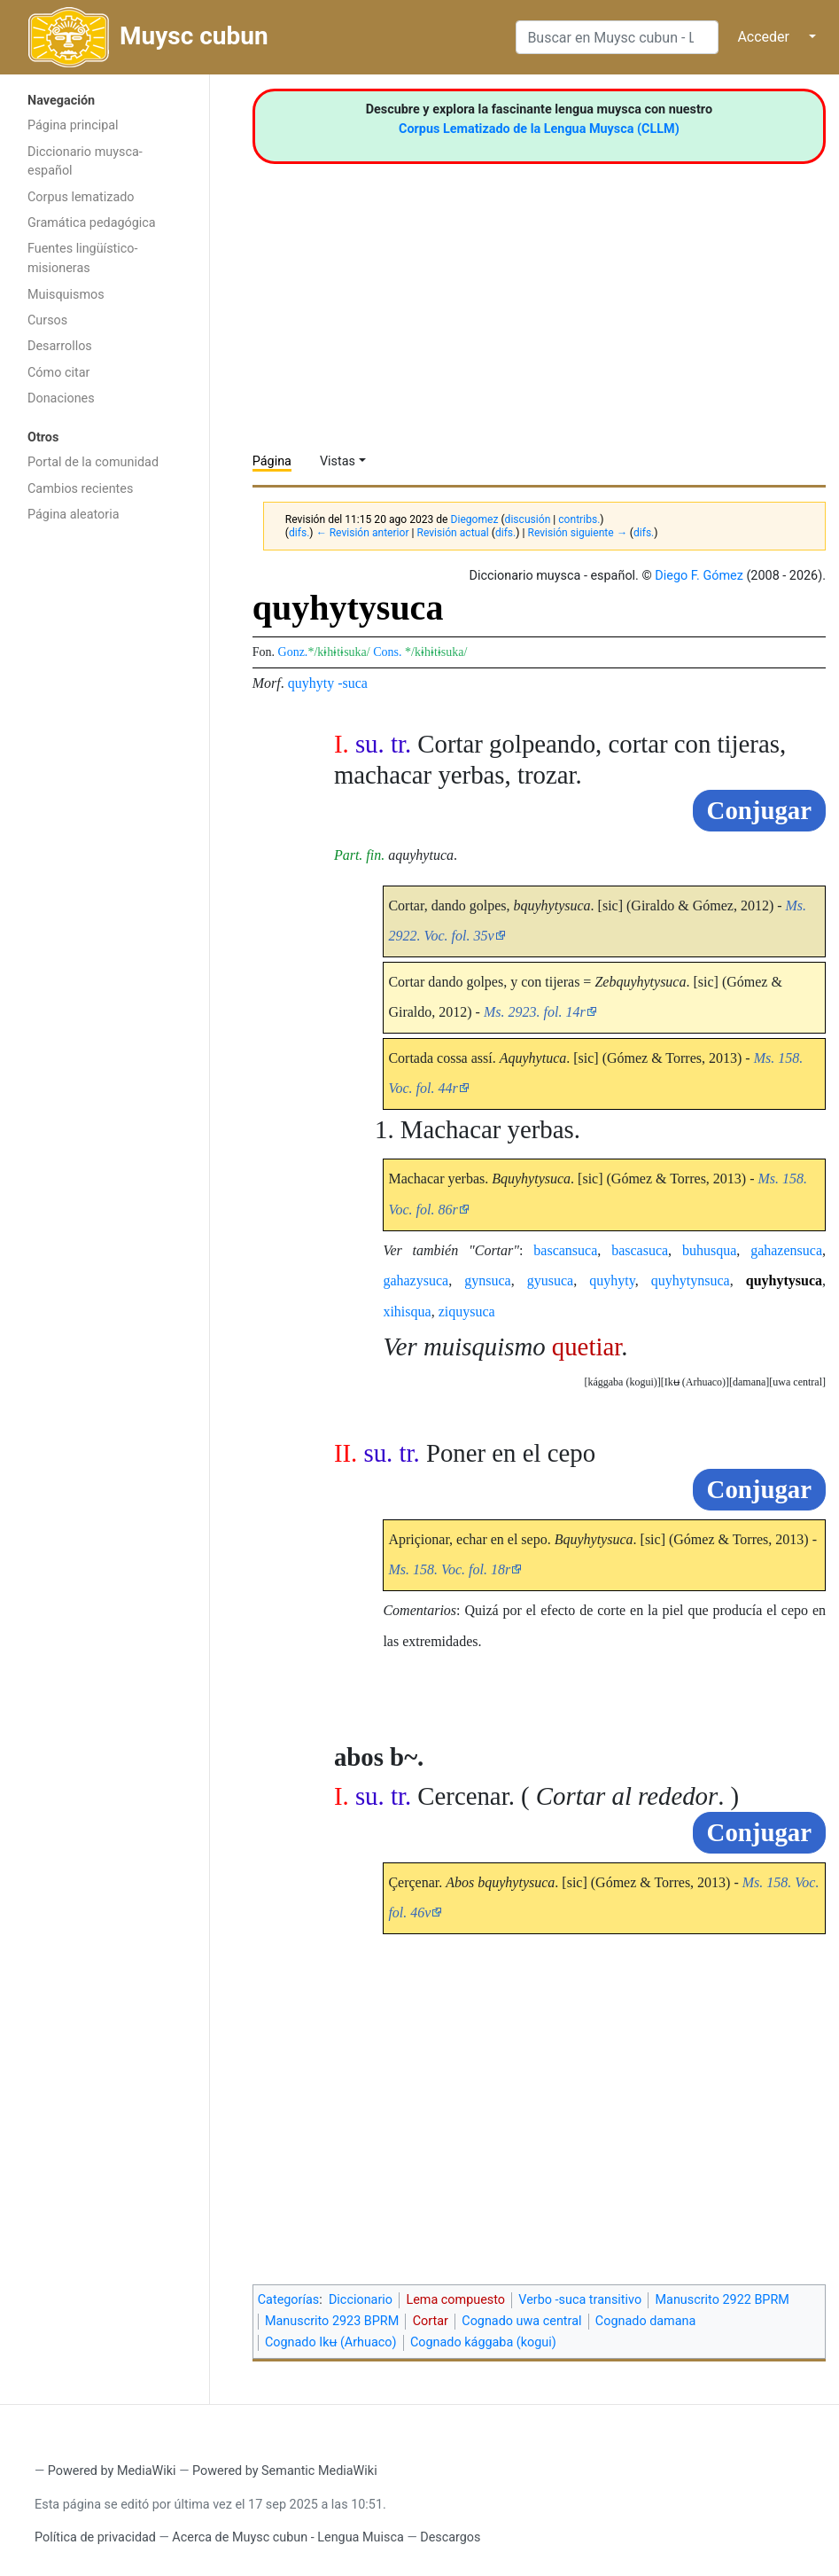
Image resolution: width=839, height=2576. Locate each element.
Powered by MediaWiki (112, 2470)
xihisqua (407, 1311)
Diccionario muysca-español (85, 161)
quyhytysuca (784, 1280)
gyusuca (550, 1280)
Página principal (73, 125)
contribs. (579, 519)
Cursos (47, 320)
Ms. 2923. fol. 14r (535, 1011)
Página (271, 461)
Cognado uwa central (521, 2321)
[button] (797, 1382)
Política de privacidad (95, 2537)
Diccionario (360, 2299)
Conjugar (759, 810)
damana (749, 1382)
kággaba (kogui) (621, 1382)
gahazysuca (415, 1280)
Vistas (337, 461)
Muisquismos (66, 294)
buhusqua (709, 1250)
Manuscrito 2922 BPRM (722, 2299)
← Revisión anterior (362, 533)
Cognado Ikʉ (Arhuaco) (331, 2342)
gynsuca (487, 1280)
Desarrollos (59, 346)
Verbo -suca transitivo (579, 2299)
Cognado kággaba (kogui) (483, 2342)
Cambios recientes (80, 488)
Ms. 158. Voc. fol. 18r (449, 1569)
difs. (299, 533)
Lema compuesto (455, 2299)
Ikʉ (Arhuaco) (695, 1382)
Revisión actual (452, 533)
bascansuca (565, 1250)
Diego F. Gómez (699, 575)
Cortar (430, 2321)
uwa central (797, 1382)
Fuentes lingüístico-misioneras (82, 258)
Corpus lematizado (81, 197)
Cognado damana (645, 2321)
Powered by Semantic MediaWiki (284, 2470)
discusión (528, 519)
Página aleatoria (73, 514)
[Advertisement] (104, 814)
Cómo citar (58, 372)
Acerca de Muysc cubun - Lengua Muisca (287, 2537)
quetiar (586, 1346)
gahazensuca (786, 1250)
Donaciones (61, 398)
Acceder (763, 36)
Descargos (450, 2537)
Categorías (289, 2299)
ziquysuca (467, 1311)
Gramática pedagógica (91, 222)
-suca (353, 683)
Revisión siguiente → (576, 533)
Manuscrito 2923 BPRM (332, 2321)
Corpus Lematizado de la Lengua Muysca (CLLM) (539, 129)
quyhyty (311, 683)
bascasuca (639, 1250)
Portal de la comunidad (93, 462)
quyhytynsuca (690, 1280)
